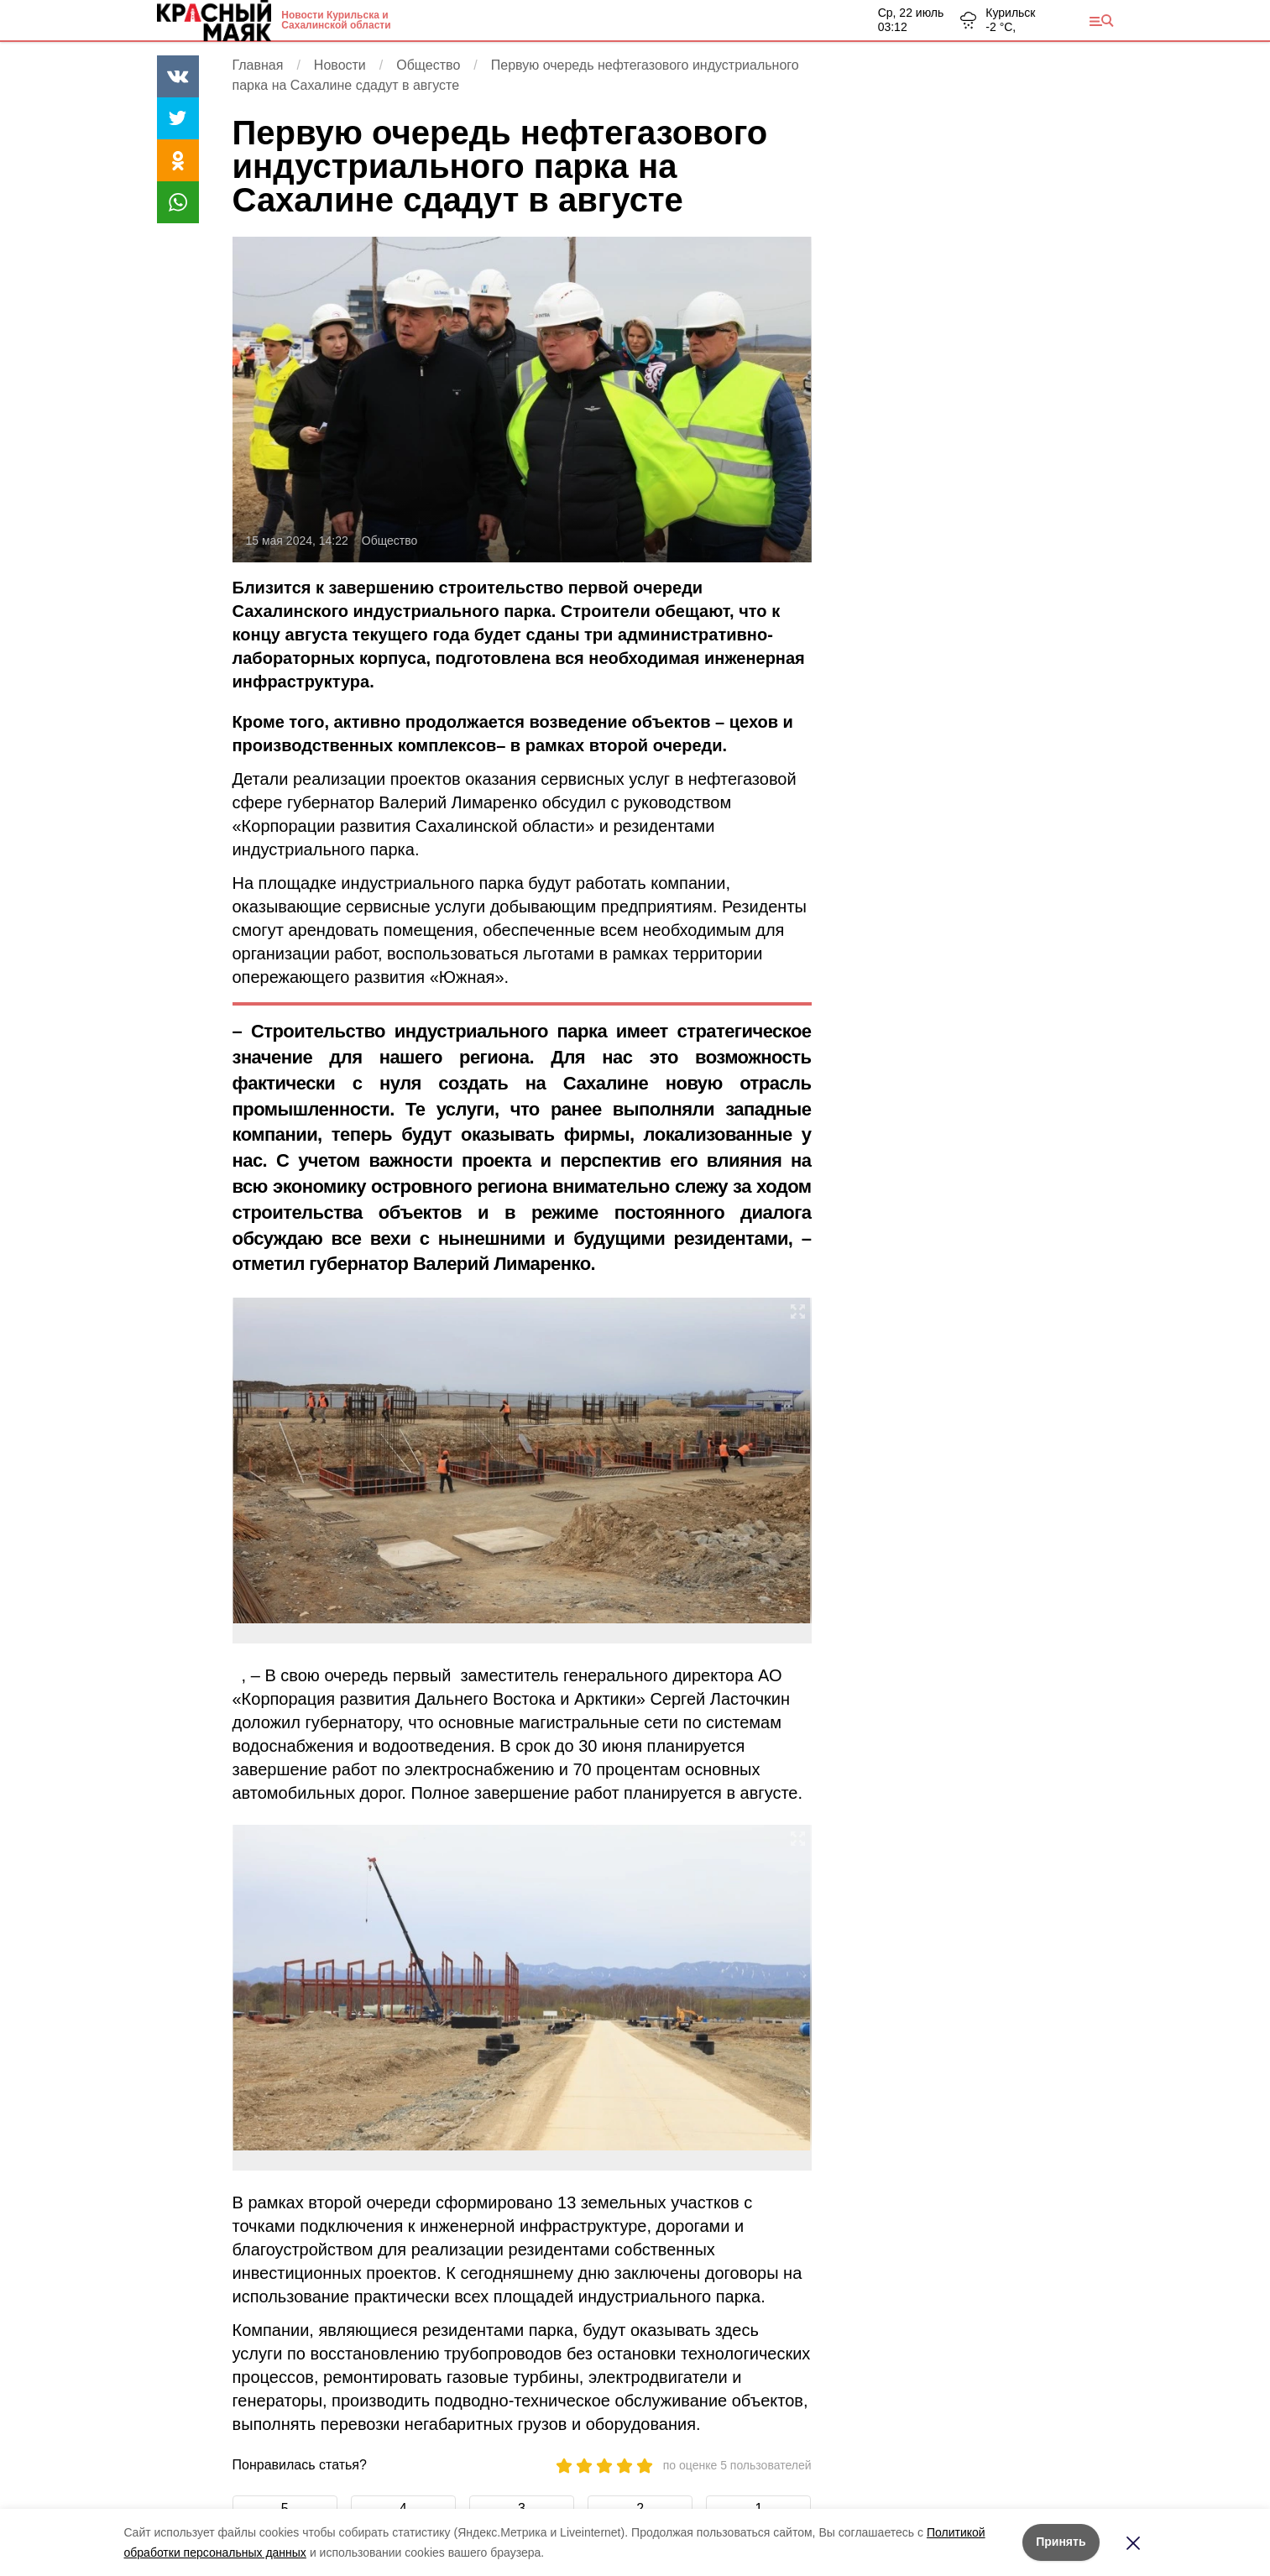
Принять (1060, 2541)
